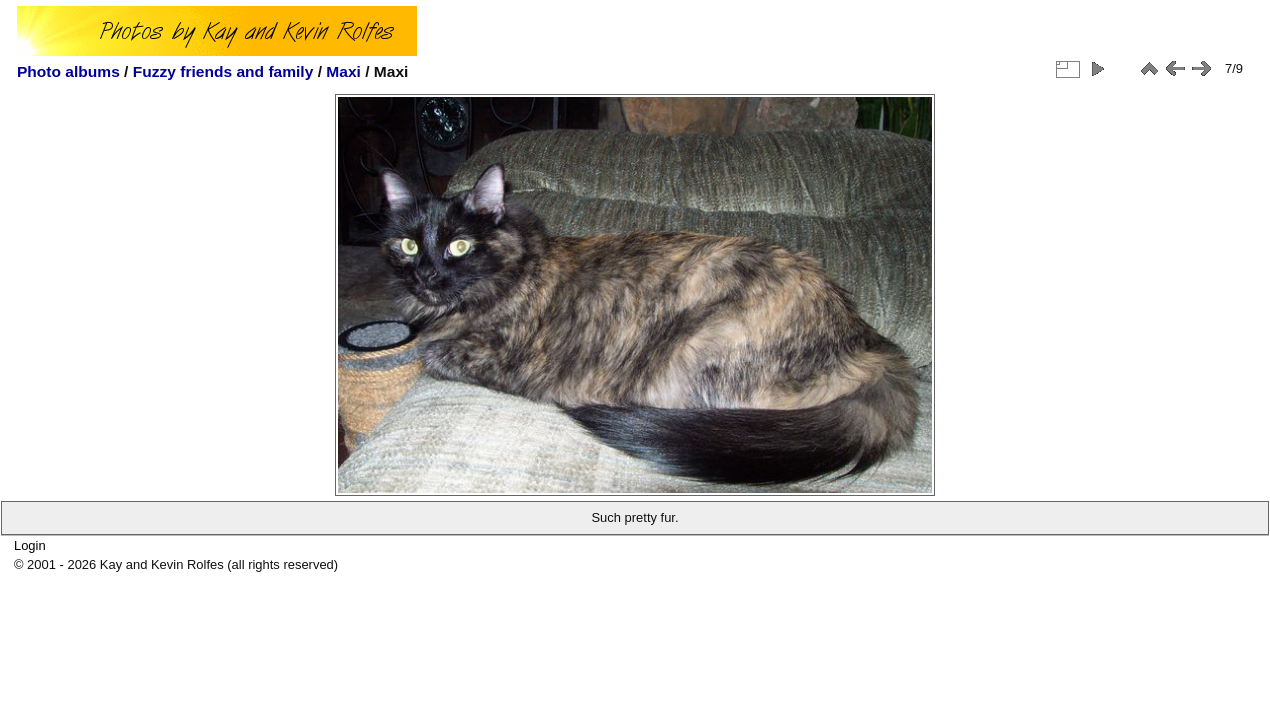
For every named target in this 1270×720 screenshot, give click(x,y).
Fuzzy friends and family (223, 71)
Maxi (343, 71)
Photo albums (68, 71)
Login (30, 545)
